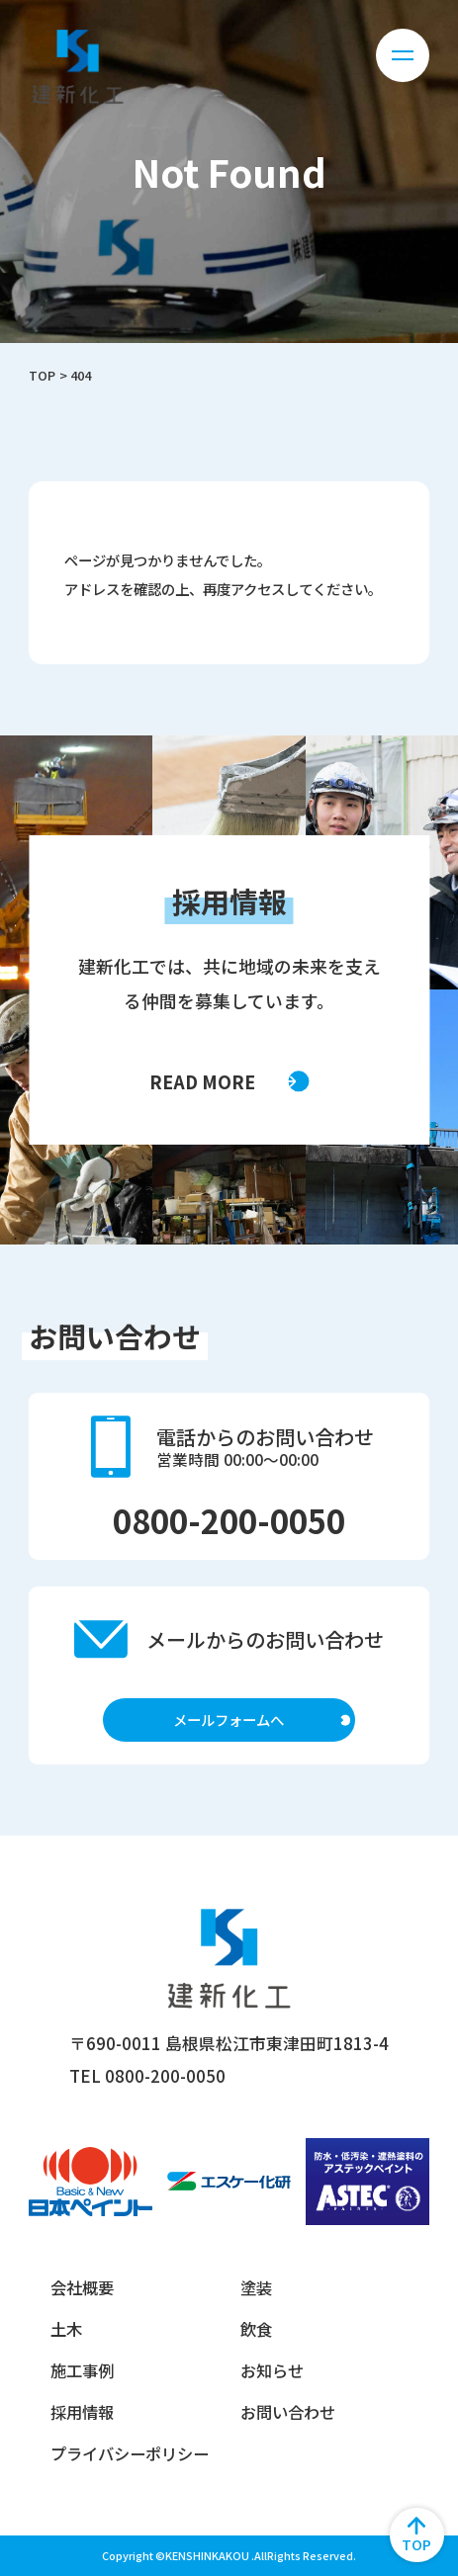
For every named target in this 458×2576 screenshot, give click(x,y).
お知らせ (272, 2370)
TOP (42, 375)
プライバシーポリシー (129, 2453)
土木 (66, 2329)
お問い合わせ (287, 2412)
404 (80, 375)
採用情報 (82, 2412)
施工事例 (82, 2370)
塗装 (256, 2287)
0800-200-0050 (229, 1520)
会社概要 (82, 2287)
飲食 (256, 2329)
